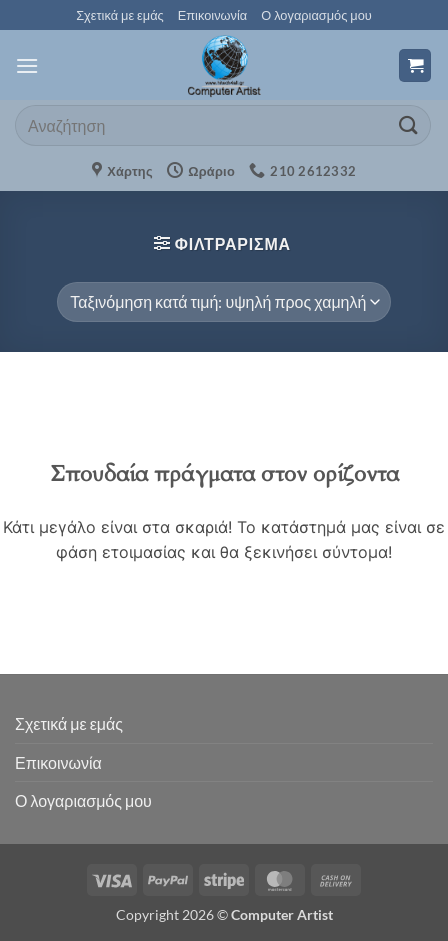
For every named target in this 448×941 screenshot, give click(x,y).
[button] (27, 65)
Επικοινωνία (212, 15)
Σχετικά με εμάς (120, 15)
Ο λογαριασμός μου (316, 15)
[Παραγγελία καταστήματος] (223, 302)
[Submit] (409, 125)
